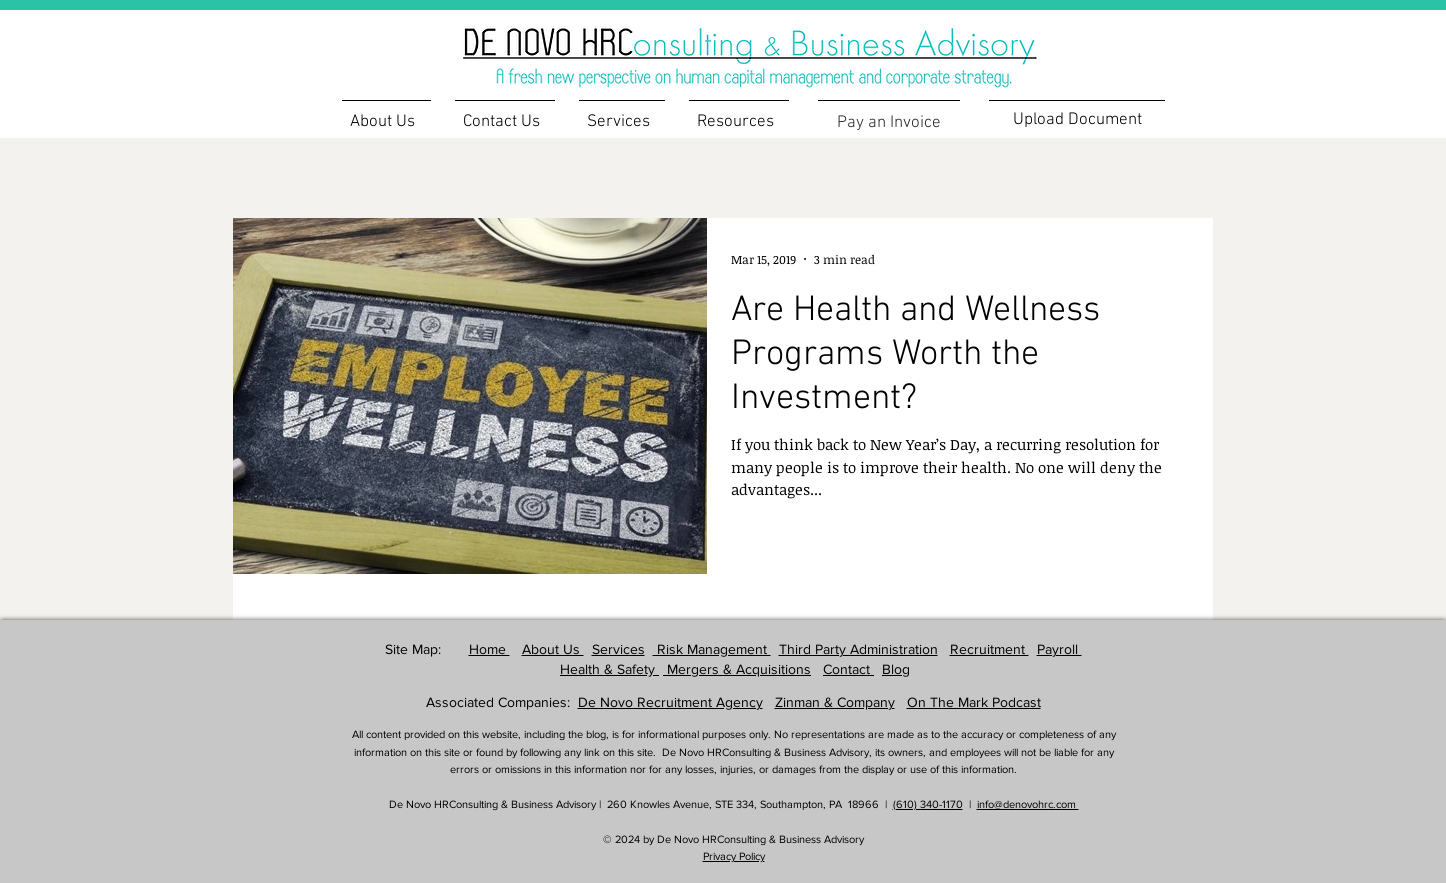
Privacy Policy (734, 856)
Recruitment (989, 649)
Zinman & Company (835, 702)
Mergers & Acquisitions (737, 669)
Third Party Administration (858, 649)
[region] (782, 45)
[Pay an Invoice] (889, 122)
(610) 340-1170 (928, 804)
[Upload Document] (1077, 119)
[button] (739, 113)
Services (618, 649)
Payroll (1059, 649)
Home (489, 649)
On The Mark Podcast (974, 702)
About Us (553, 649)
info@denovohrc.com (1028, 804)
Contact (848, 669)
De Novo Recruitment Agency (670, 702)
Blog (896, 669)
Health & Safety (609, 669)
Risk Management (712, 649)
